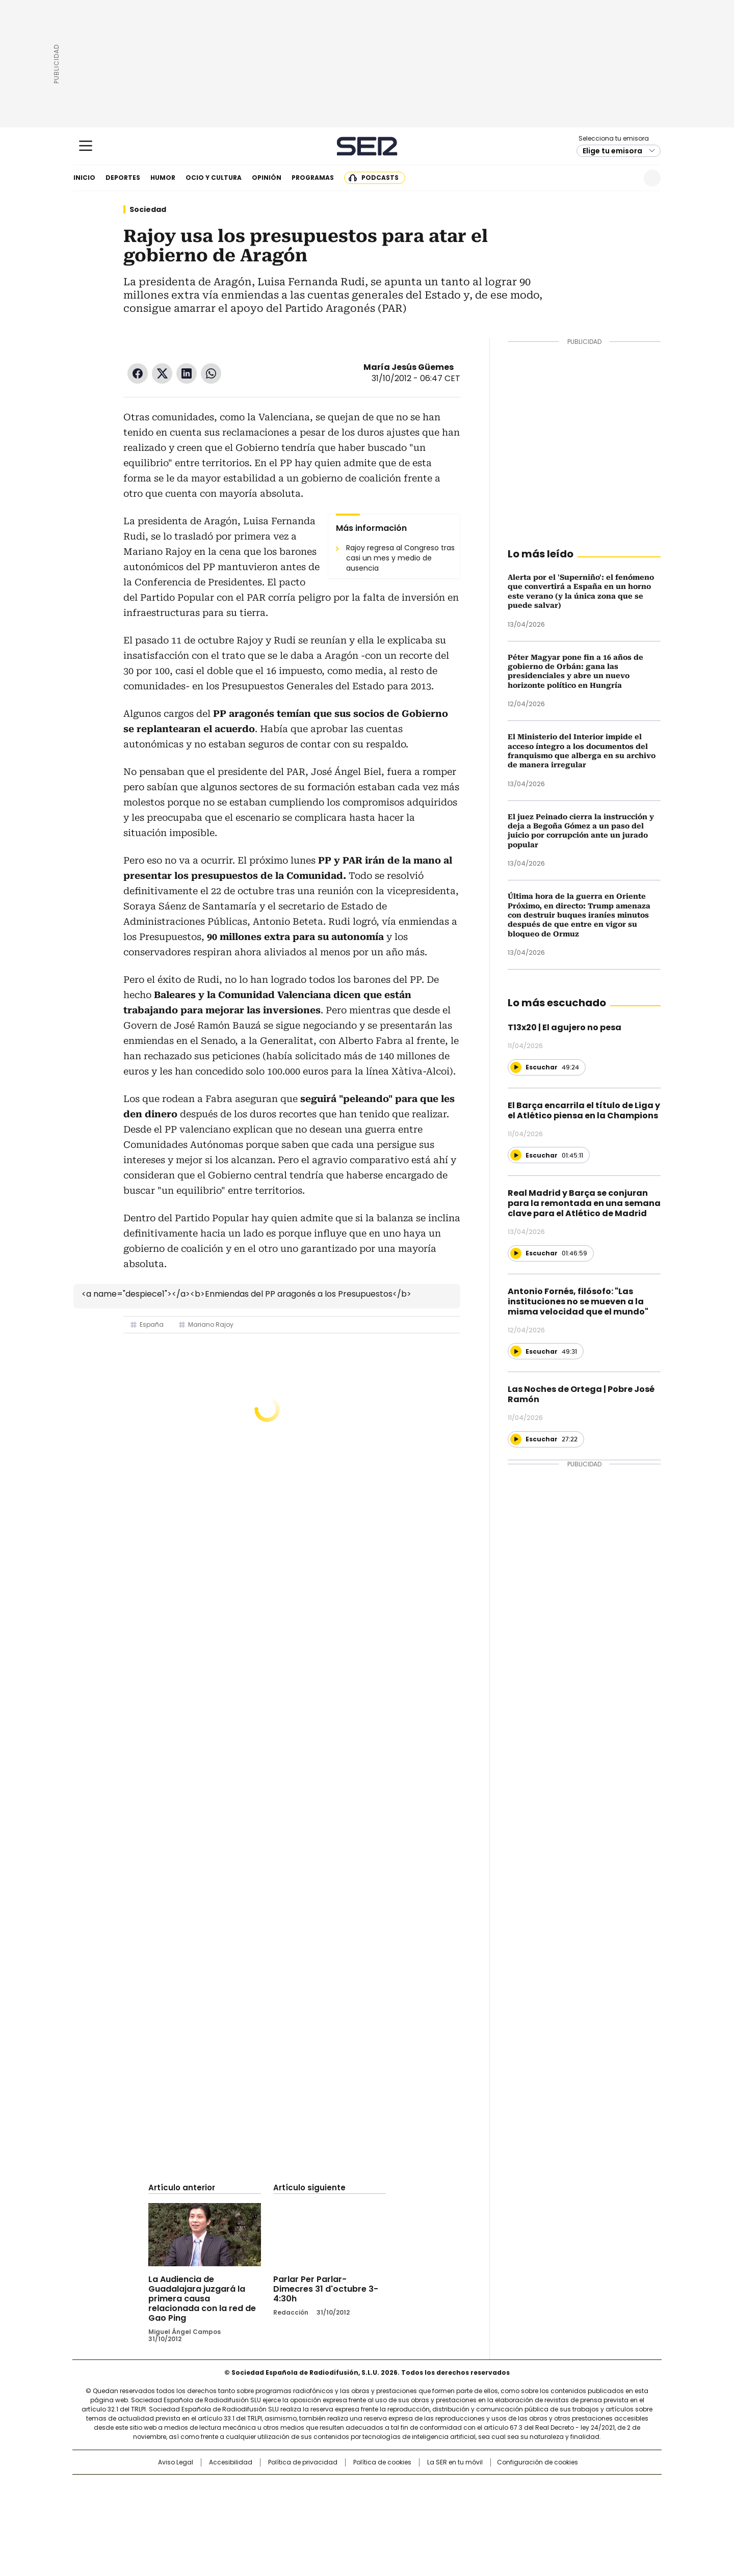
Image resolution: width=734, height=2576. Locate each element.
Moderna (294, 2518)
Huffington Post (262, 2504)
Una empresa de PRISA (160, 2497)
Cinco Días (387, 2504)
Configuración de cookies (537, 2462)
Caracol (551, 2487)
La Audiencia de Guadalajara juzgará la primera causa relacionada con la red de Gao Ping (202, 2298)
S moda (429, 2518)
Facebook (137, 373)
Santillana (339, 2487)
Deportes (123, 177)
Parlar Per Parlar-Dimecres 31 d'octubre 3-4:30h (325, 2288)
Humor (162, 177)
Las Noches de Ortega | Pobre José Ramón (581, 1394)
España (152, 1324)
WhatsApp (211, 373)
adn (513, 2487)
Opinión (266, 177)
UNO (316, 2504)
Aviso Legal (175, 2462)
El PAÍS (247, 2487)
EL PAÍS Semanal (461, 2504)
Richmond (243, 2518)
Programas (313, 177)
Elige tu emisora (612, 151)
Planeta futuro (504, 2504)
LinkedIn (186, 373)
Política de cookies (382, 2462)
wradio (347, 2504)
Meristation (525, 2518)
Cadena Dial (424, 2504)
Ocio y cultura (214, 177)
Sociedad (147, 209)
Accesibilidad (230, 2462)
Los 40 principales (292, 2487)
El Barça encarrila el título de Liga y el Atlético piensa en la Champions (584, 1110)
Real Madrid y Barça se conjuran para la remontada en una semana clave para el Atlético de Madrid (584, 1203)
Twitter (162, 373)
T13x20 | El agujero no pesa (564, 1027)
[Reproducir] (515, 1067)
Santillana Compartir (396, 2487)
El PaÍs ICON (385, 2518)
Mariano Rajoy (210, 1324)
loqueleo (474, 2518)
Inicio (84, 177)
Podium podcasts (342, 2518)
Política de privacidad (302, 2462)
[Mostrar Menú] (85, 145)
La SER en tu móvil (455, 2462)
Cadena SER (367, 146)
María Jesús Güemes (408, 367)
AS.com (480, 2487)
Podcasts (380, 177)
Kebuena (547, 2504)
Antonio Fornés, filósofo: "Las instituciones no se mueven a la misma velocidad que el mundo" (578, 1301)
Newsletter (627, 178)
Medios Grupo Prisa (159, 2522)
